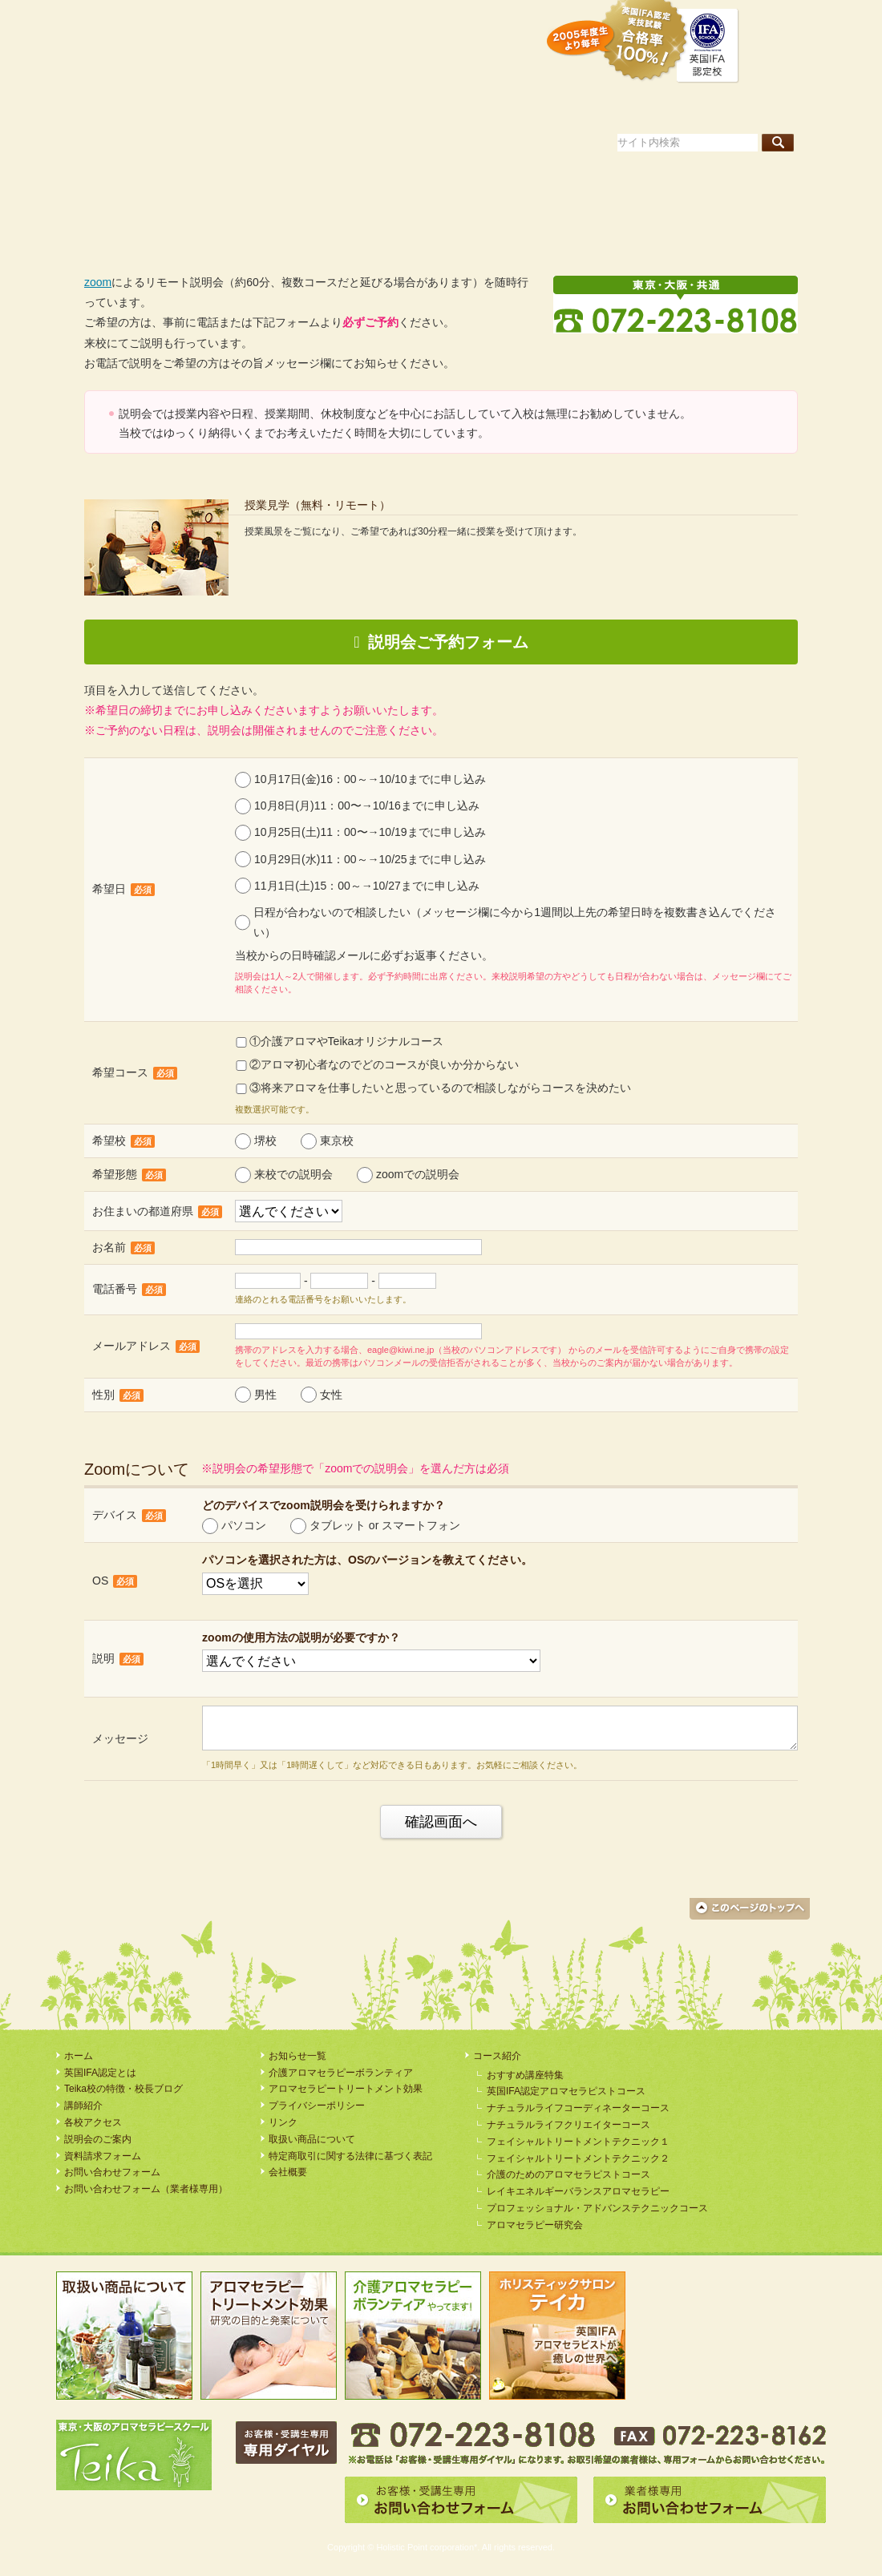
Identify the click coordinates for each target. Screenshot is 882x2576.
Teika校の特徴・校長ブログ (412, 107)
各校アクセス (764, 107)
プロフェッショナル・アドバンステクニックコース (597, 2208)
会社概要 (288, 2172)
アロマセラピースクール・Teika (165, 50)
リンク (283, 2122)
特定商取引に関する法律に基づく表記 (350, 2156)
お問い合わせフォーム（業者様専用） (146, 2188)
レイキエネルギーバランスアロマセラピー (578, 2191)
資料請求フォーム (102, 2156)
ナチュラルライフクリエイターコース (568, 2124)
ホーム (100, 107)
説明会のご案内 (484, 19)
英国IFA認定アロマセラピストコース (566, 2091)
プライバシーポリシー (317, 2105)
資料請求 (376, 19)
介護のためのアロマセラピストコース (568, 2174)
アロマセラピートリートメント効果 (346, 2088)
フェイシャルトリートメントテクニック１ (578, 2141)
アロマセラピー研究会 (535, 2225)
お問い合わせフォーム (112, 2172)
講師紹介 (658, 107)
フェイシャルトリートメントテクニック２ (578, 2158)
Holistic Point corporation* (426, 2547)
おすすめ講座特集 (525, 2075)
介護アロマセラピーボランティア (341, 2072)
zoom (97, 282)
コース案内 (558, 107)
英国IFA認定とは (229, 107)
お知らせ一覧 (297, 2055)
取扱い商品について (312, 2139)
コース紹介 (497, 2055)
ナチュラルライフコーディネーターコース (578, 2108)
